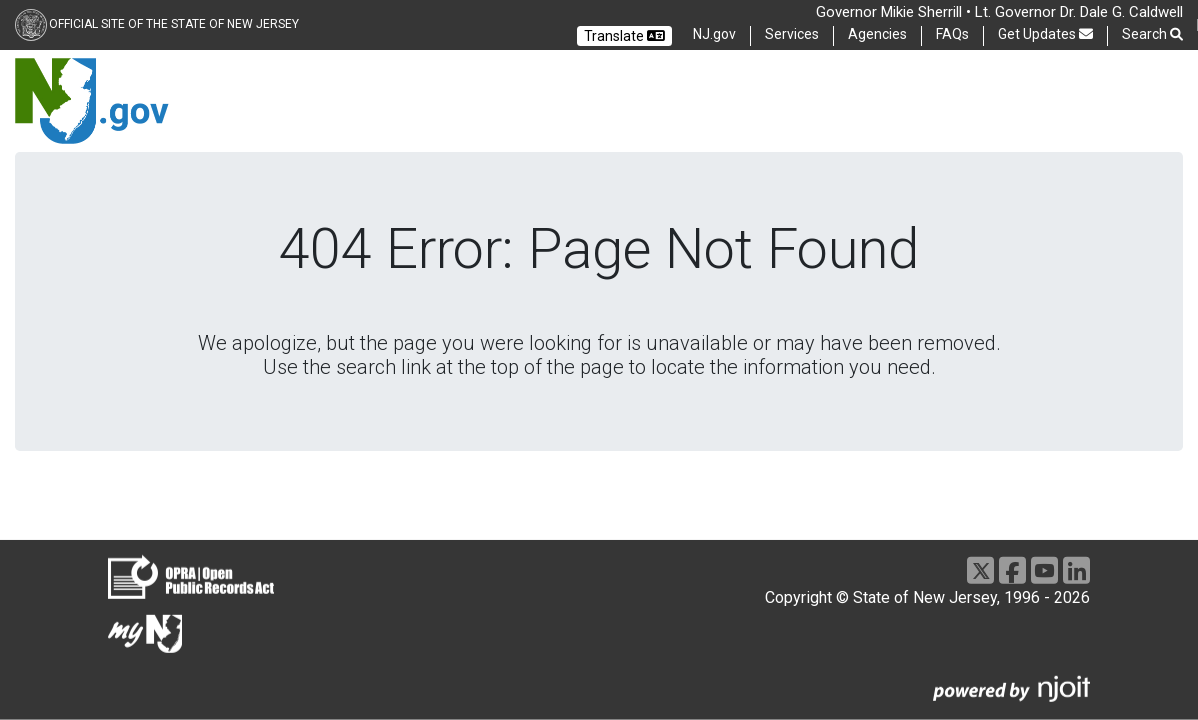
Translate (624, 36)
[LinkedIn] (1076, 570)
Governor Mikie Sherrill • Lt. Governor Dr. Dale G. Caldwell (999, 12)
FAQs (952, 34)
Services (792, 34)
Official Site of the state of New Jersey (174, 24)
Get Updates (1045, 34)
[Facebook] (1012, 570)
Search (1152, 34)
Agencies (877, 34)
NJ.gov (714, 34)
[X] (980, 570)
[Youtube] (1044, 570)
